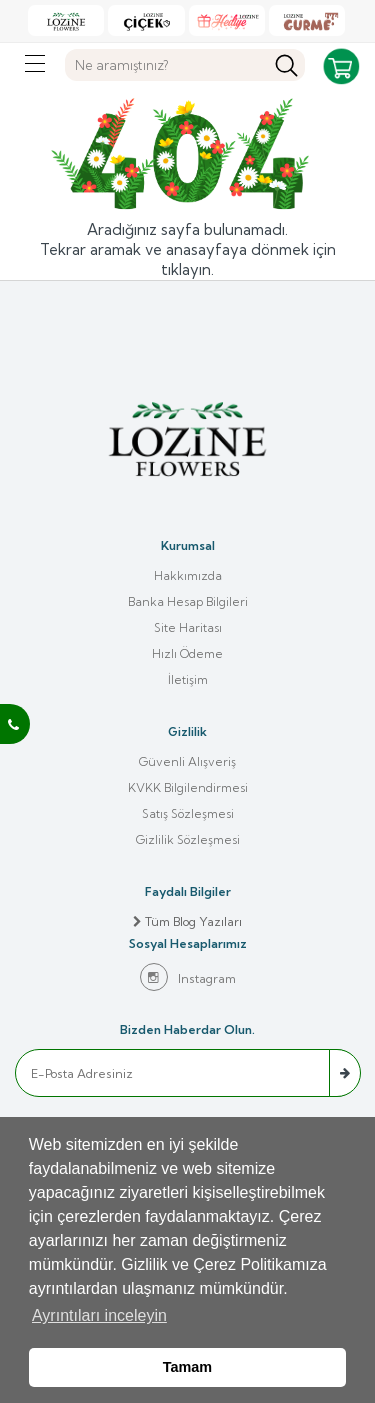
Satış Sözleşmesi (188, 813)
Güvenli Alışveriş (187, 761)
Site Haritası (188, 627)
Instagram (188, 977)
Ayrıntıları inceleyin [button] (99, 1315)
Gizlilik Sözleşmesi (188, 839)
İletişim (188, 679)
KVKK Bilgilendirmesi (188, 787)
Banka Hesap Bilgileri (188, 601)
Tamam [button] (187, 1367)
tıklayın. (187, 269)
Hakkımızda (188, 575)
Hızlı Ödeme (187, 653)
